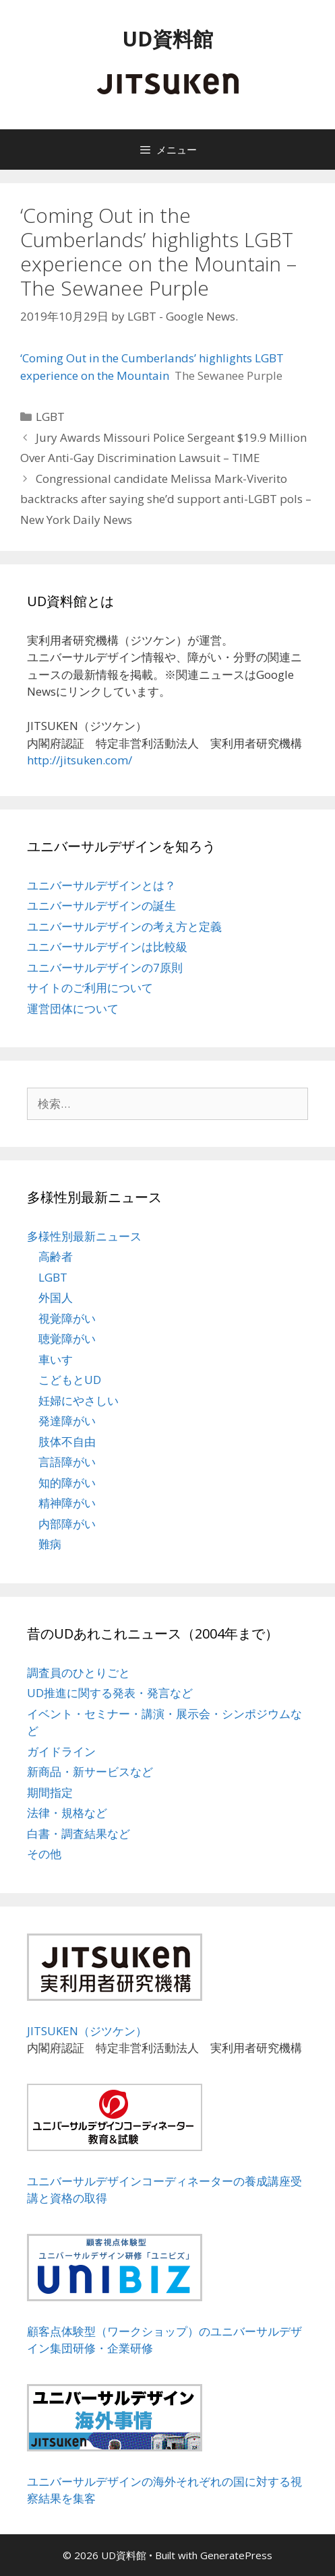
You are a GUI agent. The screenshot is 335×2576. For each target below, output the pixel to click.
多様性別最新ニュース (84, 1236)
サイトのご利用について (90, 987)
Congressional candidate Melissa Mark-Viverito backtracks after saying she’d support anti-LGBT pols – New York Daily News (165, 499)
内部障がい (67, 1523)
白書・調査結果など (78, 1833)
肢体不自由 (67, 1441)
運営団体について (73, 1008)
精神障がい (67, 1503)
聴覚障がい (67, 1338)
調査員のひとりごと (78, 1672)
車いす (55, 1359)
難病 (49, 1544)
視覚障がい (67, 1318)
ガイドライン (61, 1751)
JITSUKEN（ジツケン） (87, 2031)
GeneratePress (236, 2555)
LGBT (50, 416)
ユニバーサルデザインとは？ (101, 885)
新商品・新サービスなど (90, 1771)
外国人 (55, 1297)
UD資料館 (167, 39)
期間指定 (50, 1792)
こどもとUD (69, 1379)
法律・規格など (67, 1812)
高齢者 (55, 1256)
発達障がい (67, 1420)
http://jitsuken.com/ (79, 760)
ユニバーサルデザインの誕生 (101, 905)
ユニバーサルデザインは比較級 (107, 946)
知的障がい (67, 1482)
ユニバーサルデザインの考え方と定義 (124, 926)
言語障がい (67, 1461)
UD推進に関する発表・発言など (110, 1692)
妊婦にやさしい (78, 1400)
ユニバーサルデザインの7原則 (105, 967)
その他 (44, 1853)
